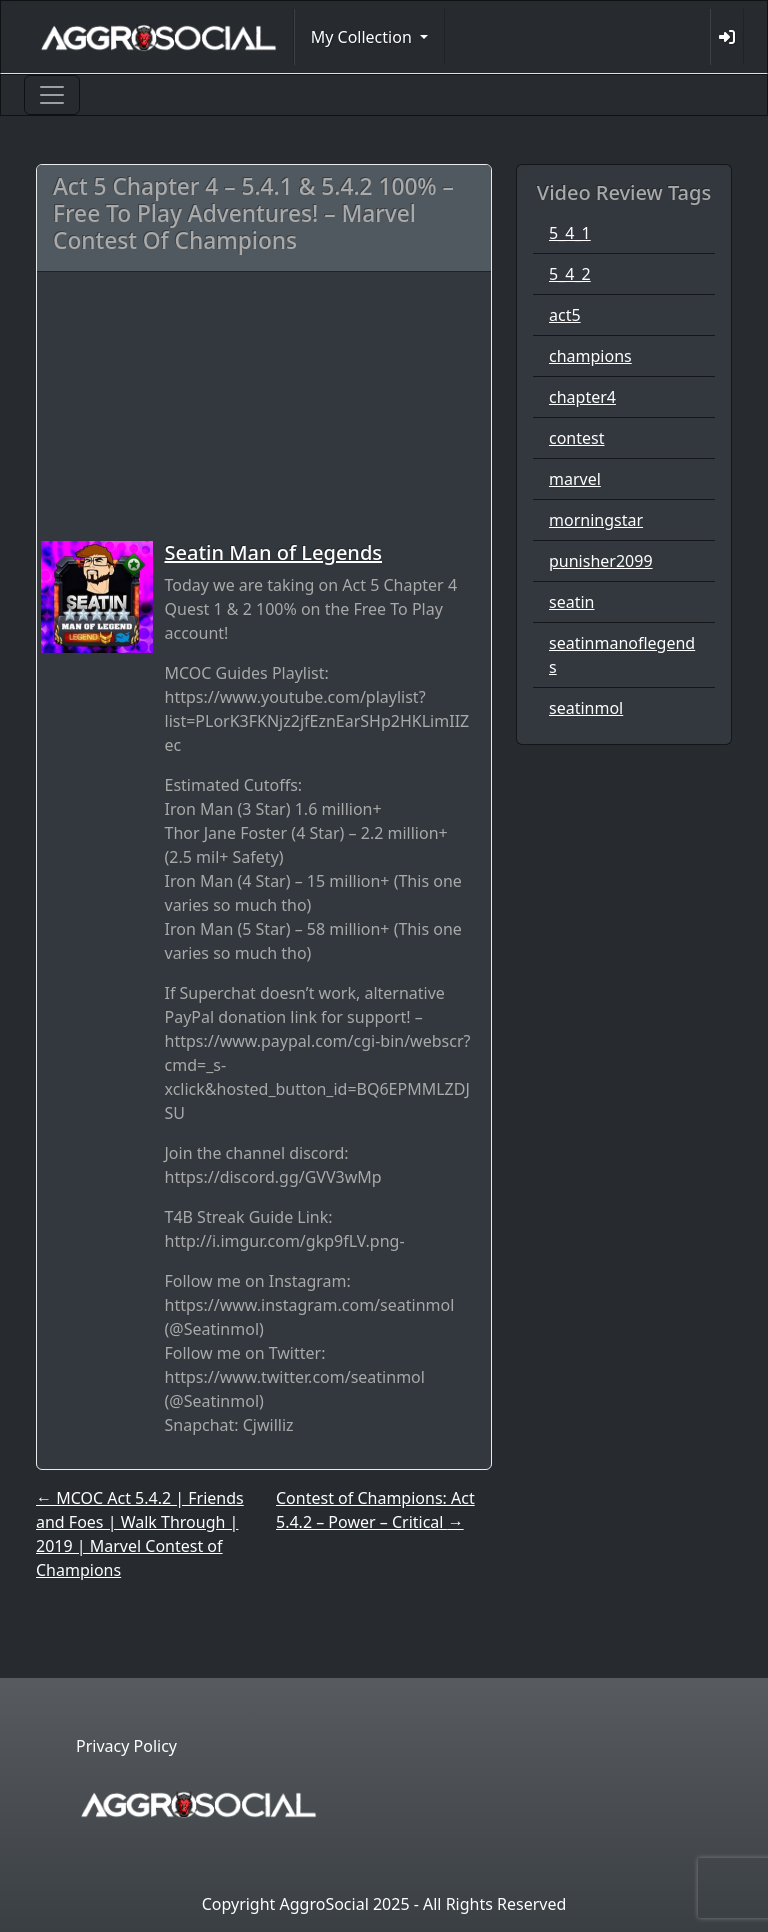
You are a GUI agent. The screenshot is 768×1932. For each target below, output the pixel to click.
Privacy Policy (126, 1746)
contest (577, 438)
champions (590, 356)
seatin (571, 602)
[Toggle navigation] (52, 95)
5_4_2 (570, 274)
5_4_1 (570, 233)
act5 (565, 315)
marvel (575, 479)
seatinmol (586, 708)
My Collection (363, 37)
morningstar (596, 520)
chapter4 (582, 397)
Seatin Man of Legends (274, 552)
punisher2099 (601, 561)
